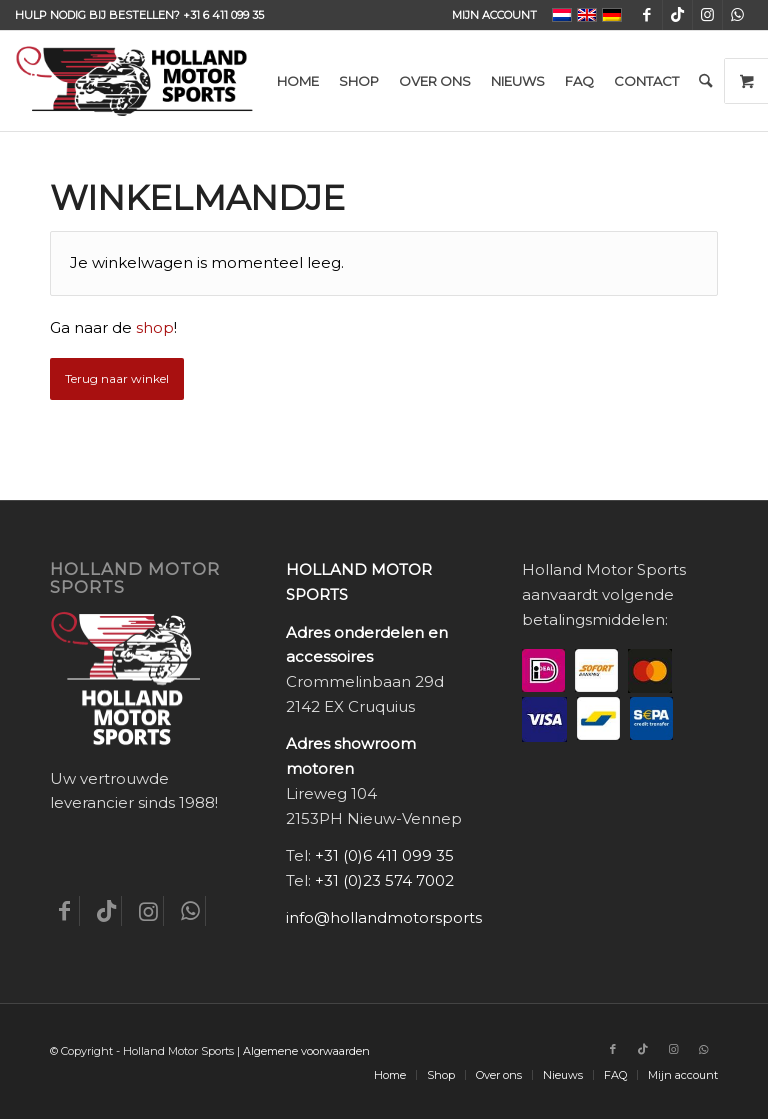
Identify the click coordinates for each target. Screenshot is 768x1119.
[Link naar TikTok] (677, 15)
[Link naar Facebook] (647, 15)
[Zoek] (705, 81)
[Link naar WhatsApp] (738, 15)
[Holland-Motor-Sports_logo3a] (134, 81)
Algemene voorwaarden (306, 1051)
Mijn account (494, 15)
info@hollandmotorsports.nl (392, 917)
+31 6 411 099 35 (223, 15)
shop (155, 327)
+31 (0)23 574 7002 (384, 880)
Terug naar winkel (117, 378)
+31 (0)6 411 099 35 (384, 855)
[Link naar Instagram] (707, 15)
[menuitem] (489, 15)
